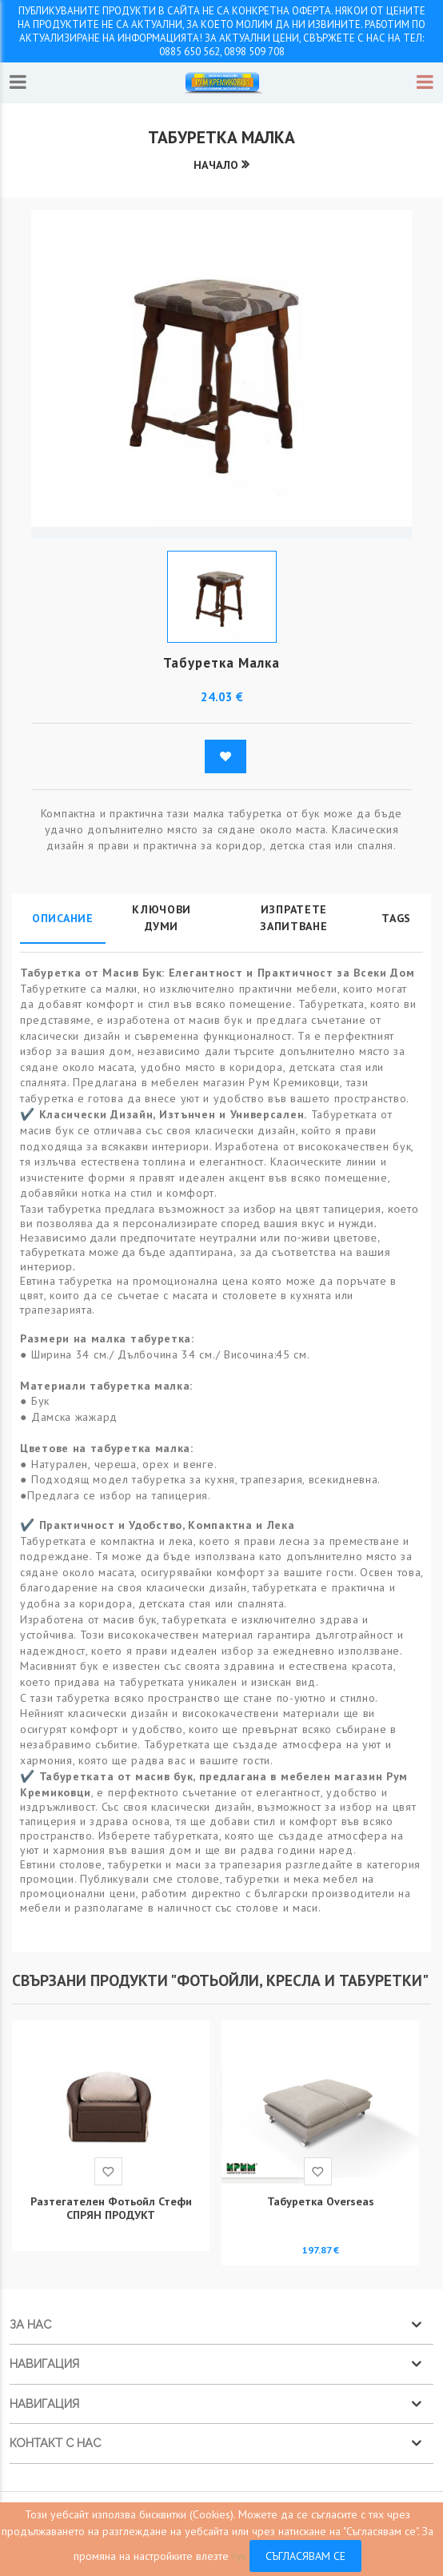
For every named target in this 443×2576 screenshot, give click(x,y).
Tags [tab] (396, 918)
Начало (216, 164)
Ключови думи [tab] (161, 917)
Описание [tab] (63, 918)
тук (239, 2556)
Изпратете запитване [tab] (293, 917)
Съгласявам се (305, 2556)
